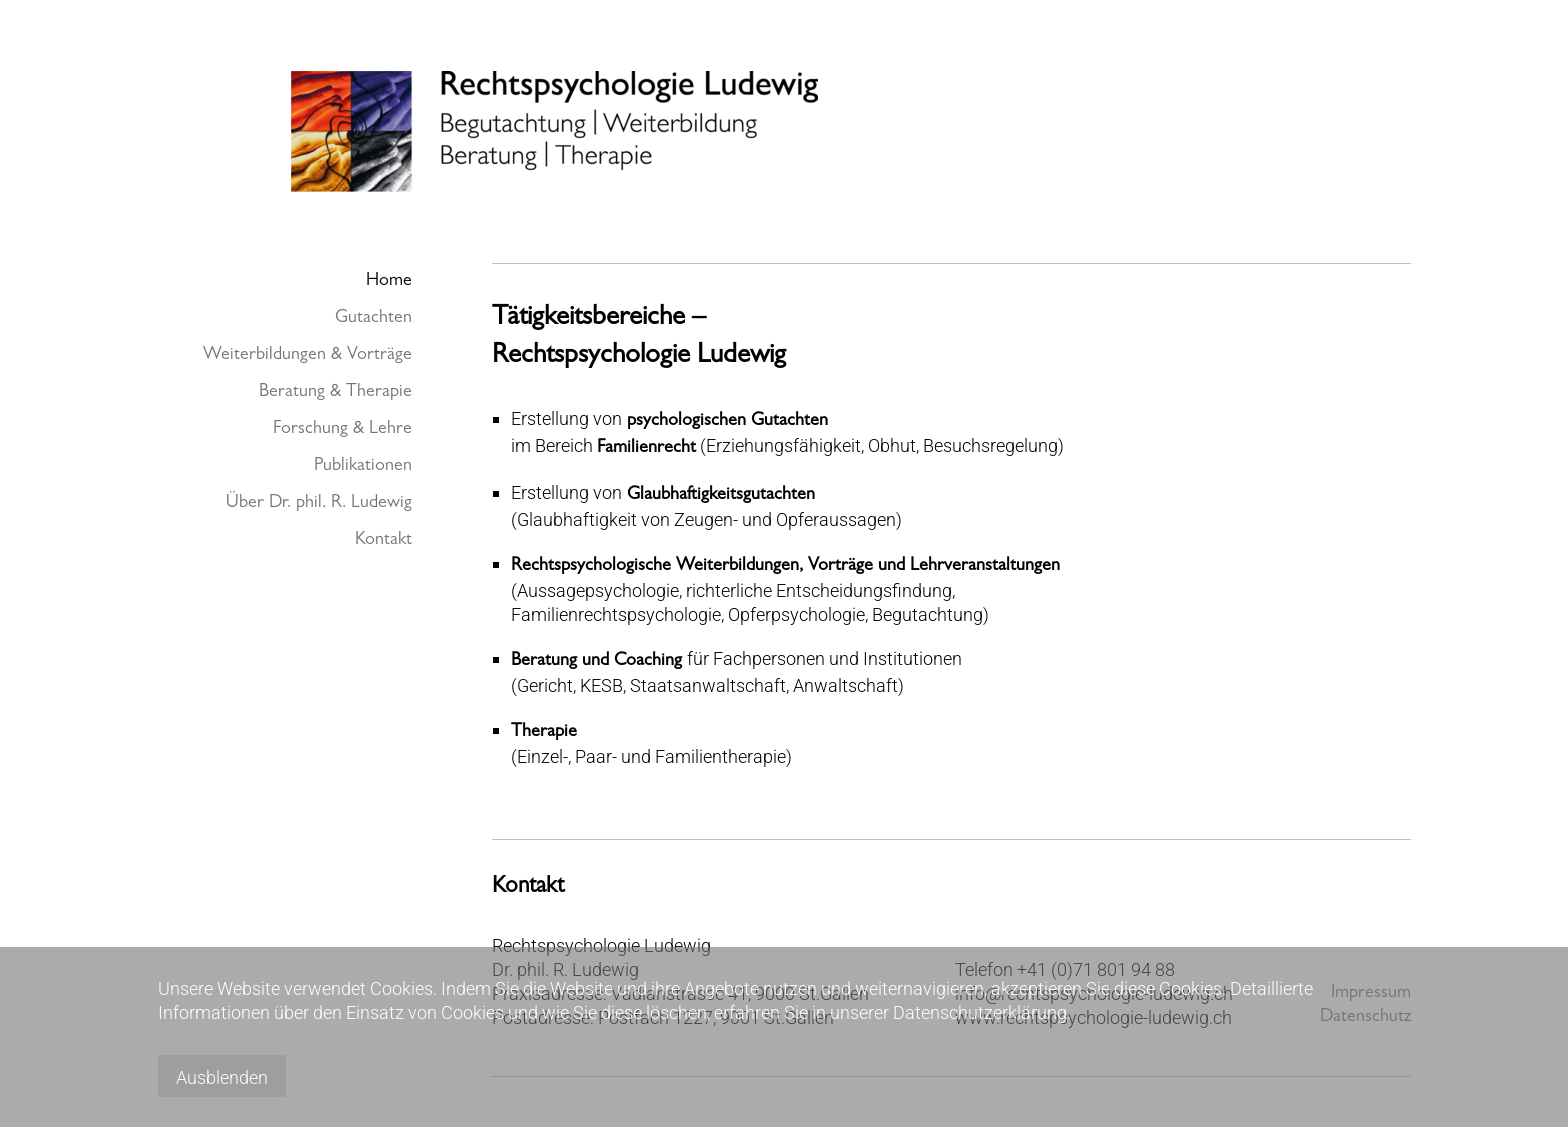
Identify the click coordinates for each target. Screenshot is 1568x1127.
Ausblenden (222, 1077)
